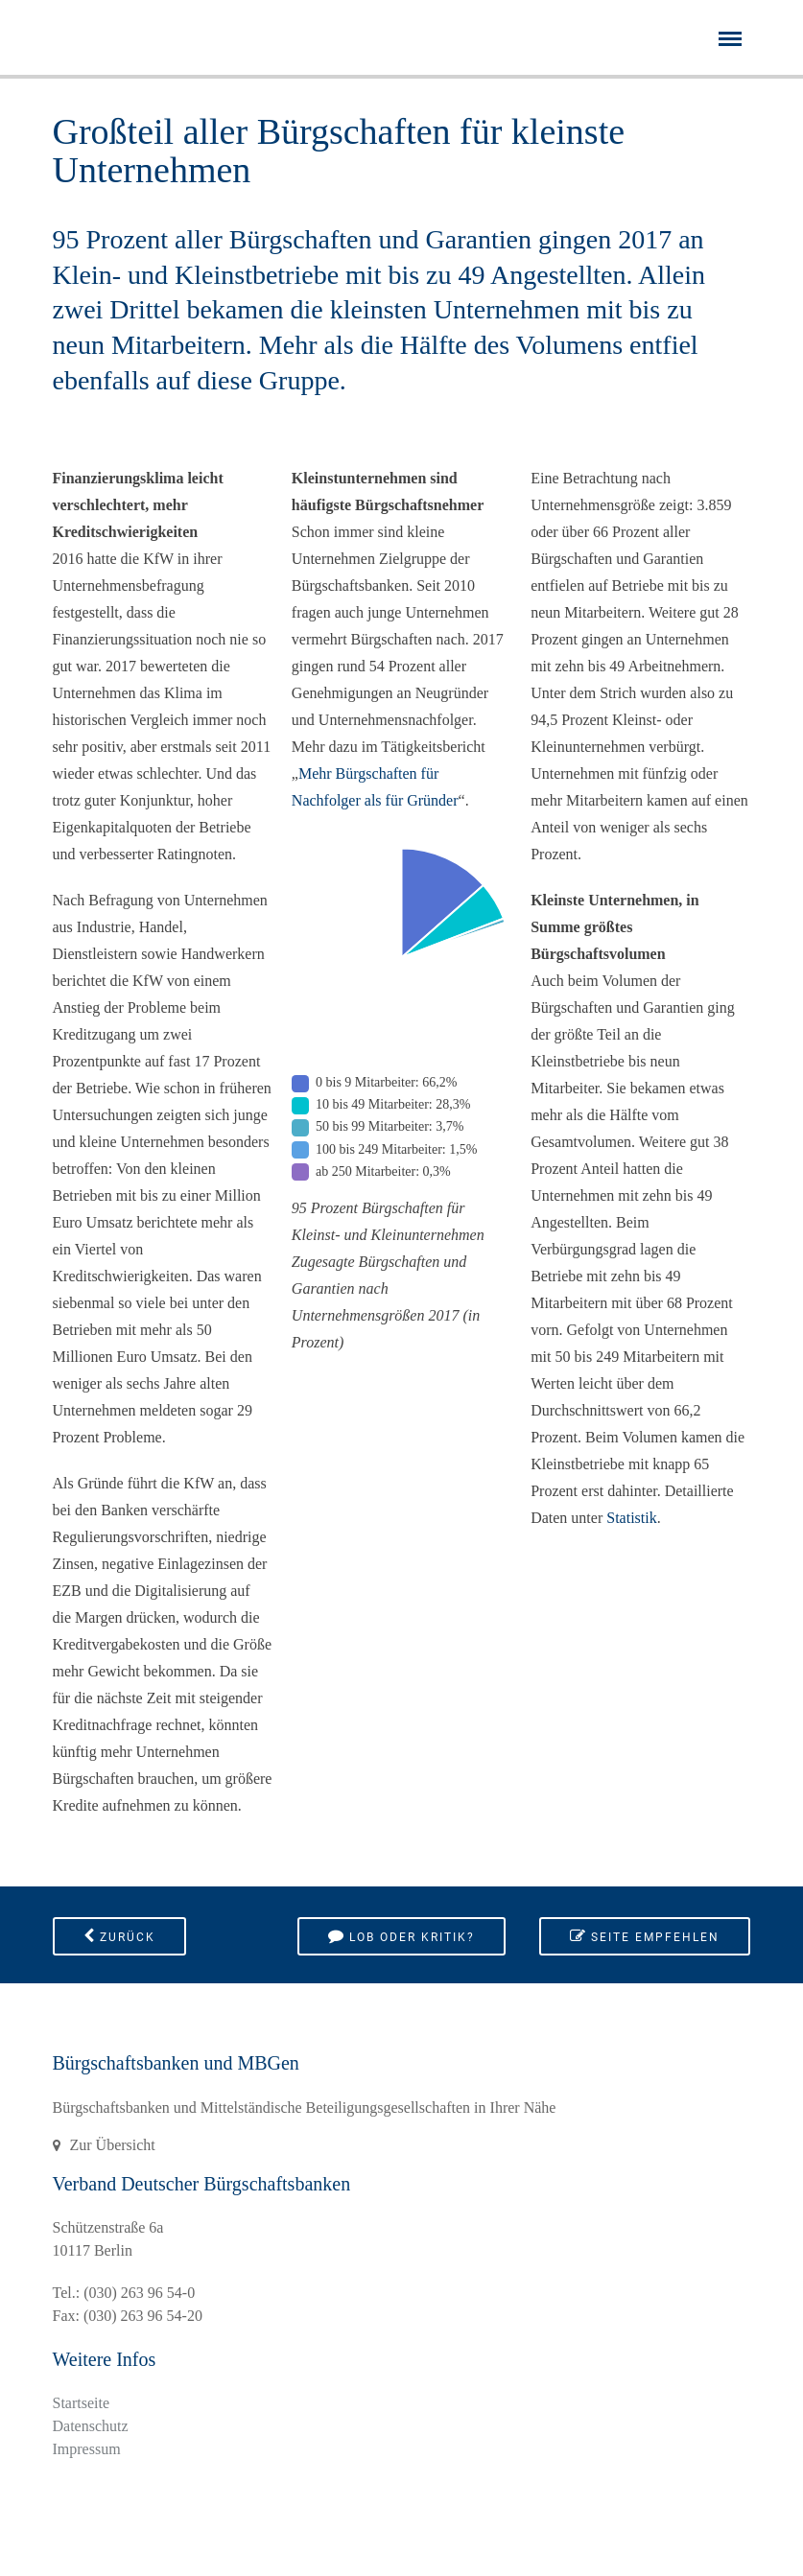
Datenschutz (91, 2426)
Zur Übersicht (112, 2145)
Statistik (631, 1518)
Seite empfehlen (645, 1936)
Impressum (87, 2449)
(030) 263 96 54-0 (139, 2292)
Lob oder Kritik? (401, 1936)
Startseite (81, 2403)
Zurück (119, 1936)
